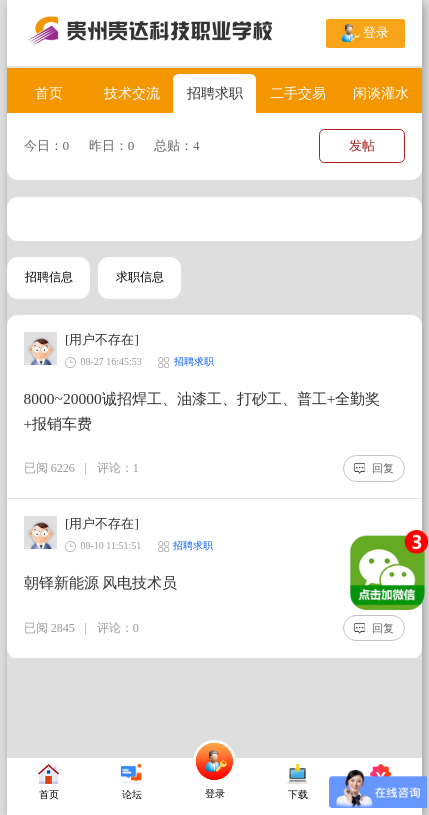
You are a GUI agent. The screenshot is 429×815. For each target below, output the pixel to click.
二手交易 (298, 93)
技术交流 (132, 93)
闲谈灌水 (381, 93)
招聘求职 (215, 93)
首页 (49, 93)
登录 (365, 33)
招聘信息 (49, 277)
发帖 (362, 145)
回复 (374, 468)
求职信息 (140, 277)
